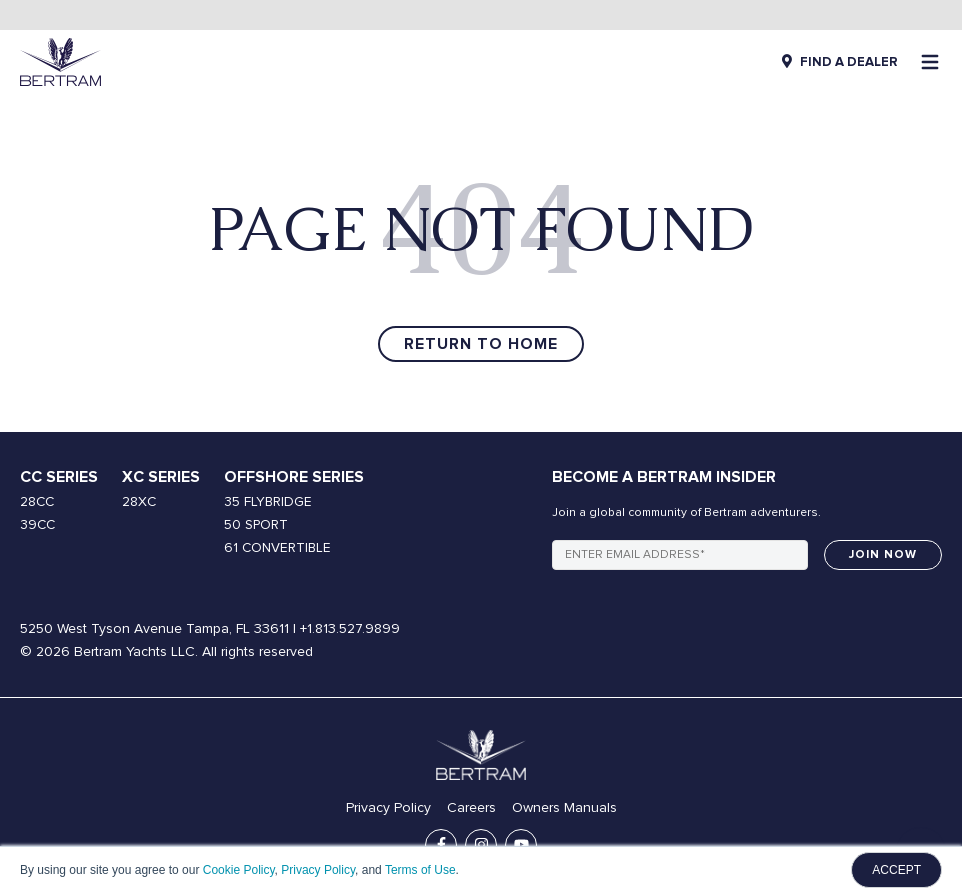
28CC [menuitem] (37, 502)
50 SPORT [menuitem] (256, 525)
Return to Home (481, 344)
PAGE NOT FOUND (481, 229)
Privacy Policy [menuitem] (388, 808)
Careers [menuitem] (471, 808)
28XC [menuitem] (139, 502)
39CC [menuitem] (37, 525)
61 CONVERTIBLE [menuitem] (277, 548)
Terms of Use (420, 870)
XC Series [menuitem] (161, 477)
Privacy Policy (318, 870)
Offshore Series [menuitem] (294, 477)
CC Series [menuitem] (59, 477)
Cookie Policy (239, 870)
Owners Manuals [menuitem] (564, 808)
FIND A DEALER (849, 62)
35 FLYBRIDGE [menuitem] (268, 502)
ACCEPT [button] (896, 870)
